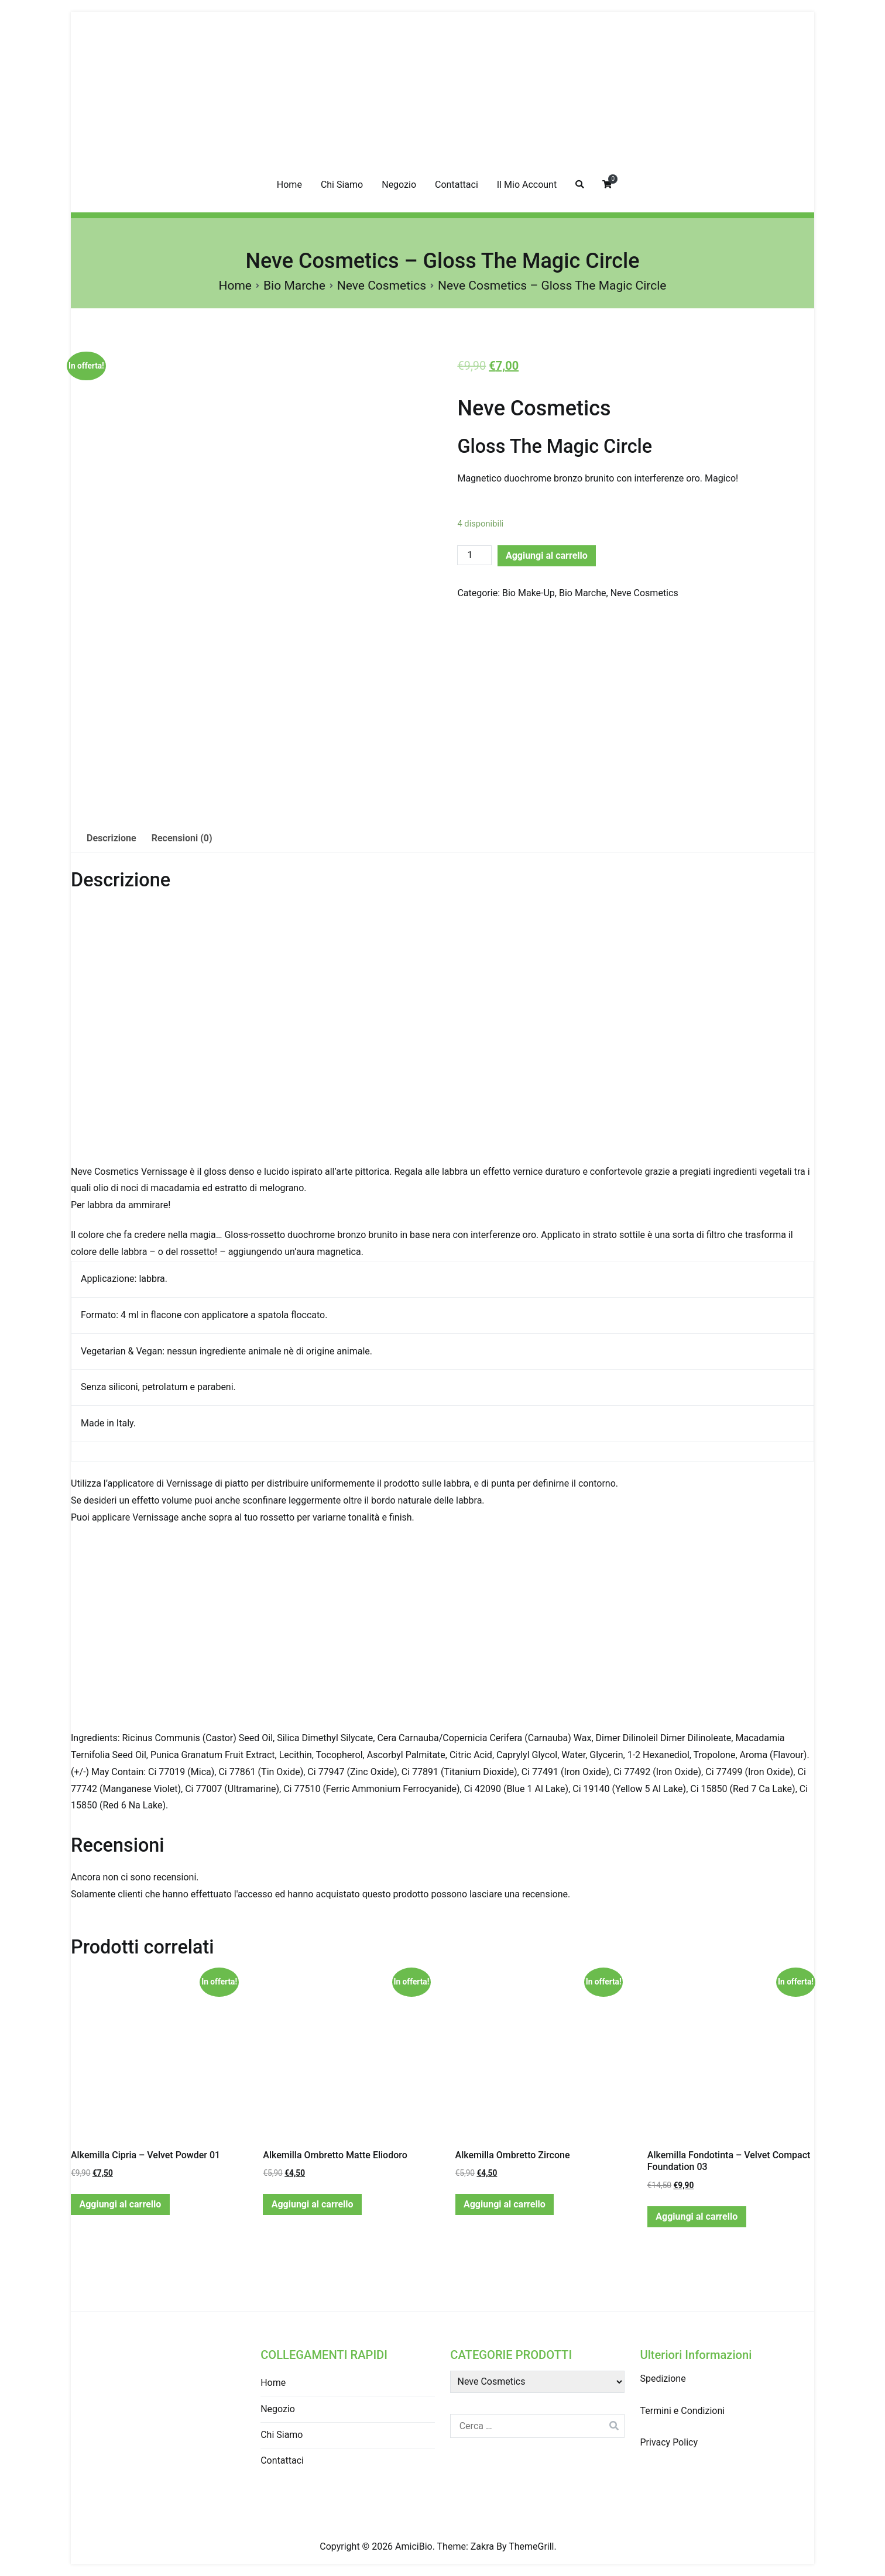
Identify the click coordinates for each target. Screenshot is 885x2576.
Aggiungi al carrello (547, 555)
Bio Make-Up (528, 593)
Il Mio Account (527, 184)
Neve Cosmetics (381, 285)
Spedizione (662, 2378)
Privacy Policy (669, 2442)
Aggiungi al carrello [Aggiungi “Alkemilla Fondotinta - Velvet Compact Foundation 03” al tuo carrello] (697, 2216)
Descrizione (111, 838)
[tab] (111, 839)
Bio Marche (294, 285)
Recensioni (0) (182, 838)
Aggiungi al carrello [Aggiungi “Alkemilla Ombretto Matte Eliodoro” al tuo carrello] (313, 2204)
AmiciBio (414, 2546)
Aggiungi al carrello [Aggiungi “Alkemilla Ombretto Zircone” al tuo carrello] (505, 2204)
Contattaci (456, 184)
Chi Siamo (342, 184)
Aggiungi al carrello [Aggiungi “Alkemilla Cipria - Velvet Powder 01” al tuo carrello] (120, 2204)
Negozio (399, 184)
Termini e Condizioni (682, 2410)
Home (289, 184)
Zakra (482, 2546)
